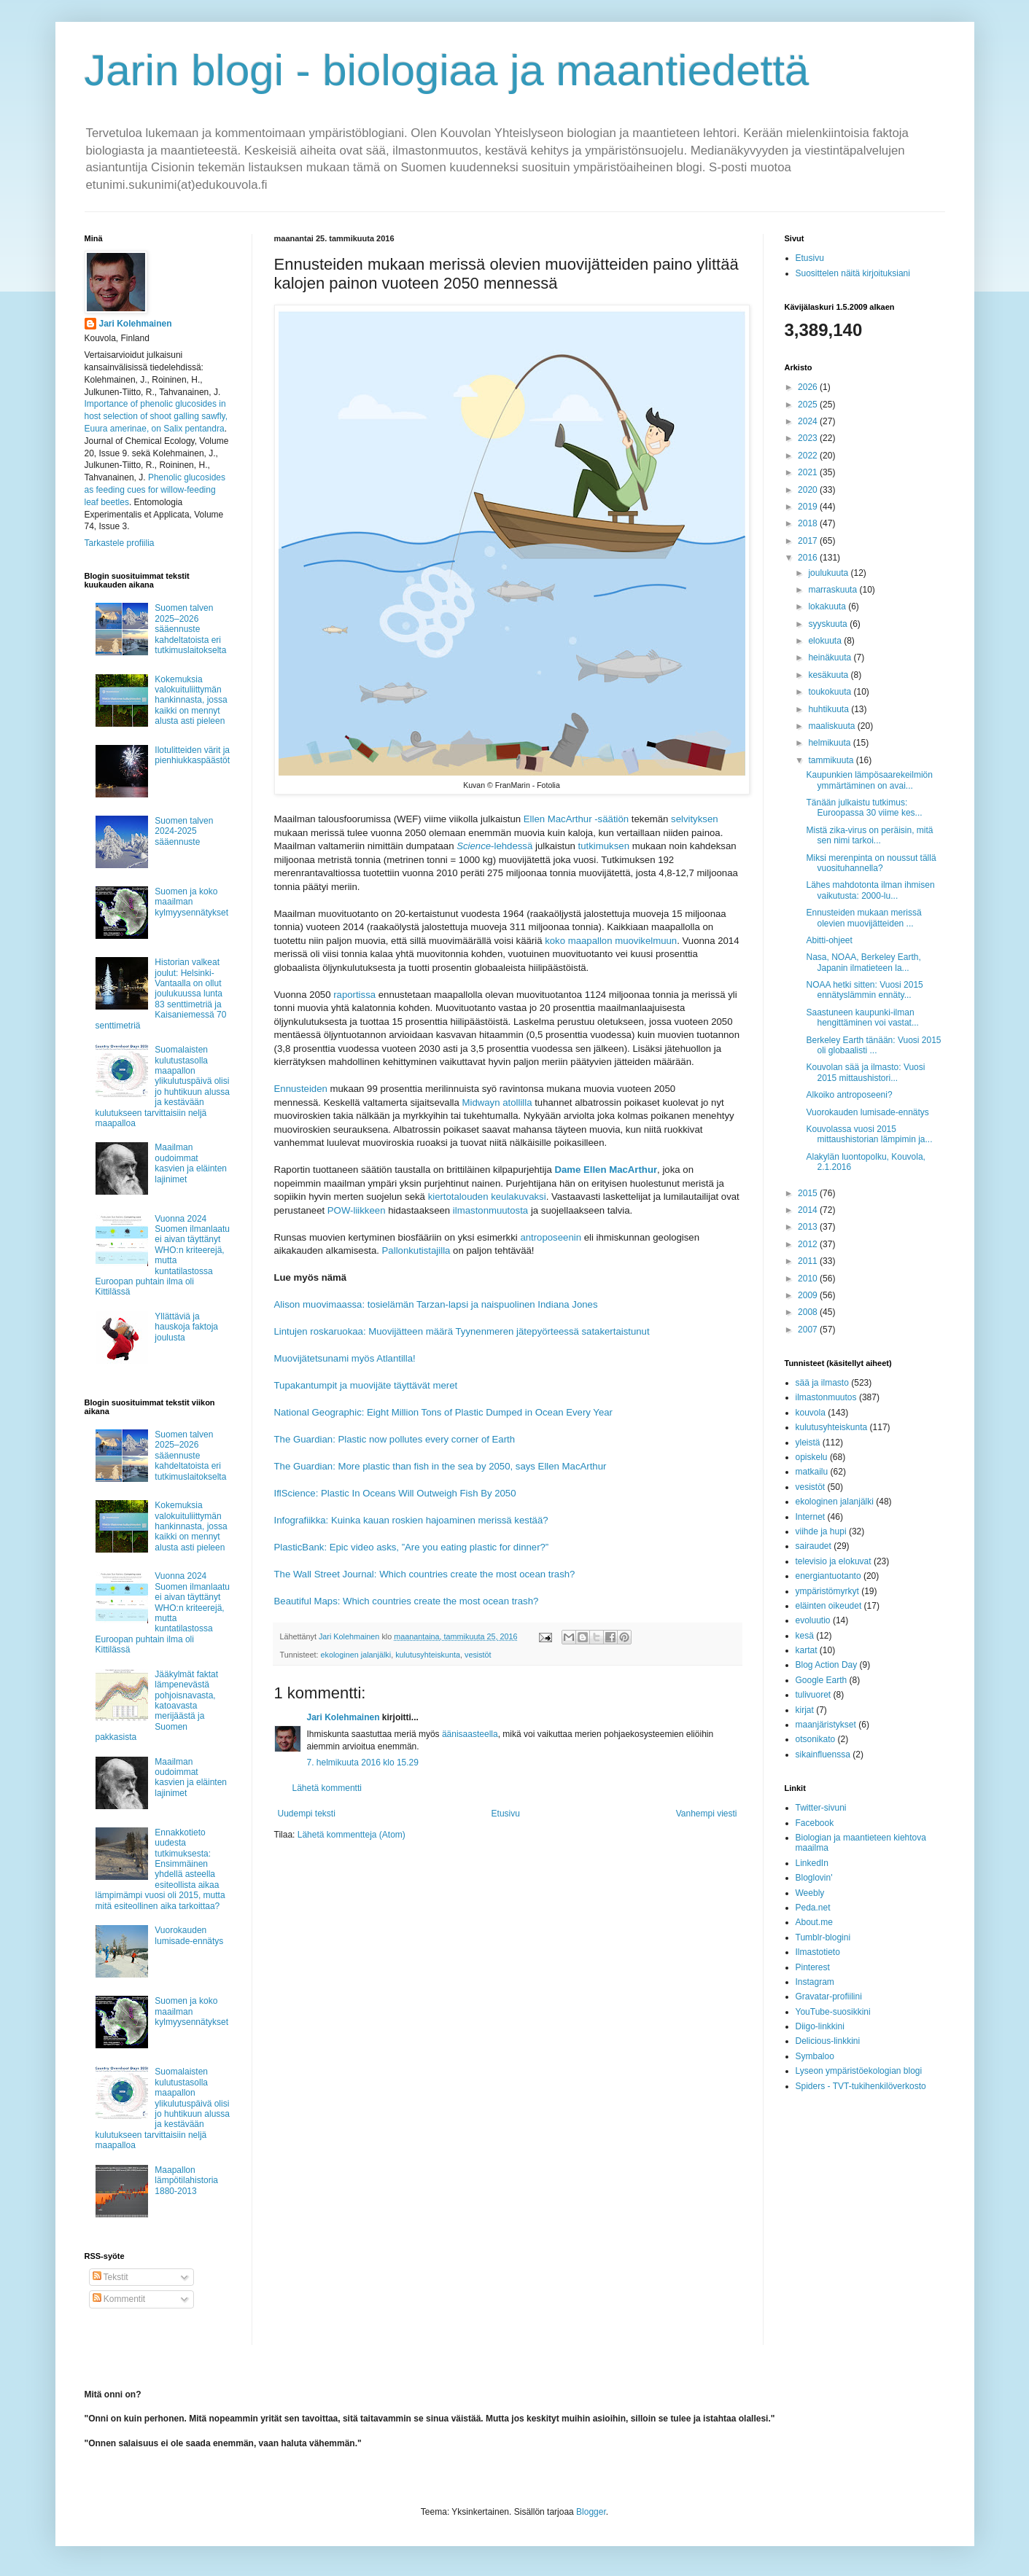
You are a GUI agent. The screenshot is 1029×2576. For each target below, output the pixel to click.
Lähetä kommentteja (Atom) (351, 1835)
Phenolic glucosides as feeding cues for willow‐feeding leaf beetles (155, 489)
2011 (809, 1261)
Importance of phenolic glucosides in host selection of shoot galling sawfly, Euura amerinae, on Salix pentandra (156, 416)
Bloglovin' (814, 1878)
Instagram (815, 1982)
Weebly (810, 1893)
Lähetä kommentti (327, 1788)
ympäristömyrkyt (827, 1591)
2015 (809, 1193)
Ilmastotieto (818, 1952)
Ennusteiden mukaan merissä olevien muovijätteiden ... (863, 918)
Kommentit (119, 2299)
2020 (809, 490)
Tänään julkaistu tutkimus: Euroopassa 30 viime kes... (864, 807)
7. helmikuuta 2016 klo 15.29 (363, 1762)
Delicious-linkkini (828, 2041)
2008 (809, 1312)
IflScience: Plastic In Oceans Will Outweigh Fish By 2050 (395, 1493)
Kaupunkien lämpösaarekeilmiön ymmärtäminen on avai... (869, 780)
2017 (809, 541)
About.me (814, 1922)
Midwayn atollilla (497, 1102)
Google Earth (821, 1680)
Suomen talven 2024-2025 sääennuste (184, 831)
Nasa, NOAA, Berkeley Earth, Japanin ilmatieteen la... (863, 962)
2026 (809, 387)
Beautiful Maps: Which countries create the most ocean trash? (406, 1601)
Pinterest (813, 1967)
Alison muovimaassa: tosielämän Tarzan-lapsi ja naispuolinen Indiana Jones (436, 1304)
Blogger (591, 2512)
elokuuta (826, 641)
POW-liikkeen (356, 1210)
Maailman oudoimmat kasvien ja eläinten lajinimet (191, 1163)
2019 (809, 506)
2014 (809, 1210)
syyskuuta (829, 624)
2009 (809, 1295)
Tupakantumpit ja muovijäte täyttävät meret (366, 1385)
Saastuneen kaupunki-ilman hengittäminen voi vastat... (862, 1017)
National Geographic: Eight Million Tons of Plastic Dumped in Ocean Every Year (443, 1412)
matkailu (812, 1472)
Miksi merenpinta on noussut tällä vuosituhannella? (871, 863)
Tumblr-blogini (823, 1937)
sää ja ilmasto (822, 1383)
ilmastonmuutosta (490, 1210)
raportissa (354, 994)
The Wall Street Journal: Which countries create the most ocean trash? (424, 1574)
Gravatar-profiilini (829, 1996)
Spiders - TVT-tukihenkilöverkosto (861, 2086)
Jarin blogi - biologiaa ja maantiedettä (447, 70)
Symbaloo (815, 2056)
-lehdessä (494, 845)
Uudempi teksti (306, 1813)
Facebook (815, 1823)
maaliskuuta (832, 726)
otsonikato (816, 1739)
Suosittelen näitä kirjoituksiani (853, 273)
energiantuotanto (828, 1576)
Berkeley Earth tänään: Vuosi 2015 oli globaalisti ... (873, 1045)
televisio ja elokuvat (833, 1561)
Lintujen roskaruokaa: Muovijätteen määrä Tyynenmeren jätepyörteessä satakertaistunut (462, 1331)
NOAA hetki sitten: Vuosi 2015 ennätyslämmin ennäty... (864, 990)
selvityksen (694, 818)
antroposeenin (550, 1237)
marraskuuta (833, 590)
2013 (809, 1227)
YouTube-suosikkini (833, 2012)
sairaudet (813, 1546)
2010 (809, 1278)
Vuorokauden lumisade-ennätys (189, 1935)
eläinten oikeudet (829, 1606)
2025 (809, 404)
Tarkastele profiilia (120, 543)
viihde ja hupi (821, 1531)
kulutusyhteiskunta (427, 1654)
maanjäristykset (826, 1725)
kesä (805, 1636)
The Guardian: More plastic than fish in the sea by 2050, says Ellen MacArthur (440, 1466)
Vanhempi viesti (706, 1813)
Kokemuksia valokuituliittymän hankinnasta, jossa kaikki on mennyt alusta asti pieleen (191, 700)
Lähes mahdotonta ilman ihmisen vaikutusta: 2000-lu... (870, 890)
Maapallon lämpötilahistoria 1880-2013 (186, 2180)
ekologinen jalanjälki (356, 1654)
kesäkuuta (829, 675)
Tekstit (110, 2277)
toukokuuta (830, 692)
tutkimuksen (603, 845)
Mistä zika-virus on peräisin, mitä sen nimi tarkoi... (869, 835)
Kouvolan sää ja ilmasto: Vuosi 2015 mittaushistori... (865, 1072)
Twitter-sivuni (821, 1808)
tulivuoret (813, 1695)
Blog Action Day (827, 1665)
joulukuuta (829, 573)
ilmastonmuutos (826, 1397)
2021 (809, 472)
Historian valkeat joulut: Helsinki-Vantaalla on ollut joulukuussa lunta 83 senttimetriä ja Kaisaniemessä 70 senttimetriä (161, 993)
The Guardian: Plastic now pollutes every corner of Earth (395, 1439)
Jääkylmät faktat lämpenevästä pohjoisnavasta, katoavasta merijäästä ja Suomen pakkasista (157, 1705)
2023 (809, 438)
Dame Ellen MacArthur (605, 1169)
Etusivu (506, 1813)
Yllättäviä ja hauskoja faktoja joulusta (186, 1327)
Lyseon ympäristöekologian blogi (859, 2071)
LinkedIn (812, 1863)
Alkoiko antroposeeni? (849, 1095)
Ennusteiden (300, 1088)
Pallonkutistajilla (416, 1250)
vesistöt (478, 1654)
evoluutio (813, 1620)
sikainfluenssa (823, 1754)
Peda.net (813, 1907)
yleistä (808, 1442)
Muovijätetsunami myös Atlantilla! (345, 1358)
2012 (809, 1244)
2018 (809, 523)
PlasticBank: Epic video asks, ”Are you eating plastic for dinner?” (411, 1547)
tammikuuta (831, 760)
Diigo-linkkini (820, 2026)
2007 (809, 1329)
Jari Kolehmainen (343, 1717)
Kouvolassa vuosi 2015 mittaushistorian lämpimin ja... (869, 1134)
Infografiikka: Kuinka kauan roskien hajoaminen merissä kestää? (411, 1520)
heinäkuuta (830, 657)
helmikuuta (830, 743)
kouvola (811, 1413)
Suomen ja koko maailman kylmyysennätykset (191, 902)
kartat (807, 1650)
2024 (809, 421)
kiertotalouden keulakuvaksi (487, 1196)
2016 (809, 558)
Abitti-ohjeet (829, 940)
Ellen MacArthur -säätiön (576, 818)
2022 (809, 455)
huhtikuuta (829, 709)
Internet (811, 1517)
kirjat (805, 1710)
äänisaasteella (470, 1734)
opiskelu (812, 1457)
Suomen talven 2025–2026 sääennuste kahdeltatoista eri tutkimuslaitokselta (190, 629)
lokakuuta (828, 606)
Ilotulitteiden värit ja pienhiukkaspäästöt (192, 755)
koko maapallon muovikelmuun (611, 940)
